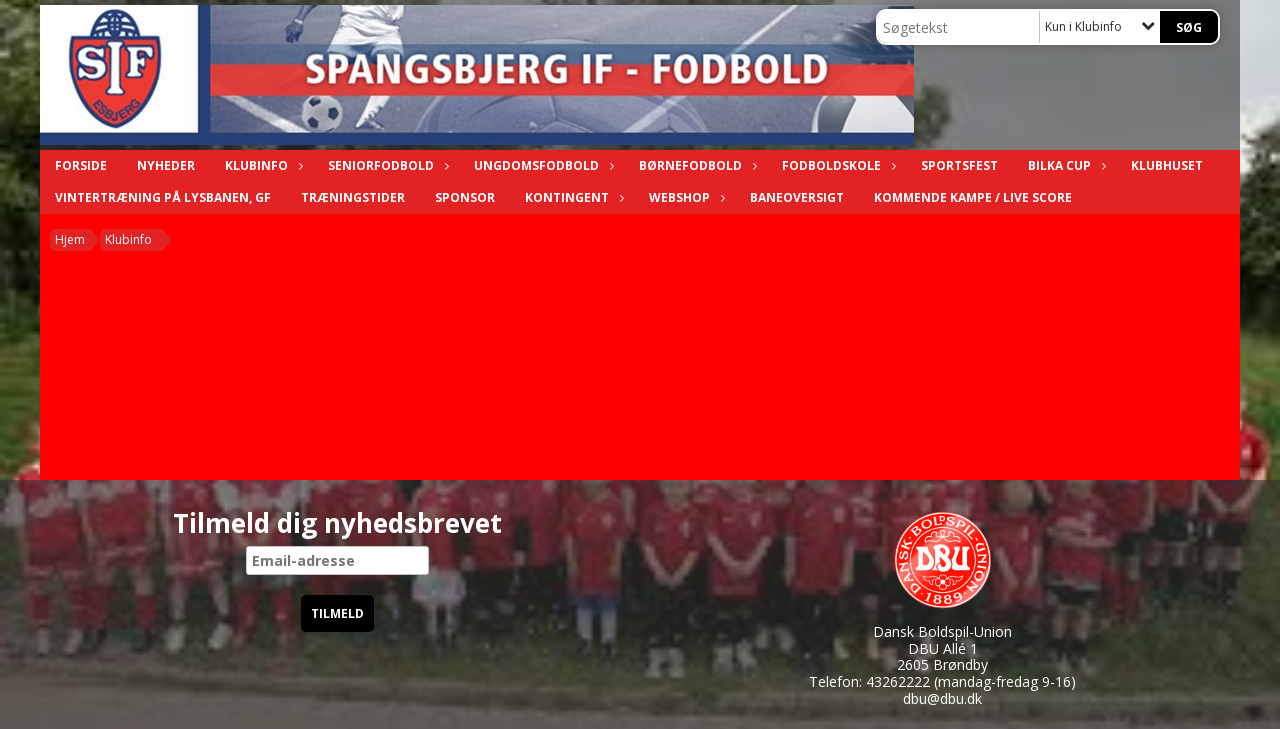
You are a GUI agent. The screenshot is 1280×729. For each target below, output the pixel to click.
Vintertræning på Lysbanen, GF (163, 197)
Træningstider (353, 197)
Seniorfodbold (386, 165)
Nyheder (166, 165)
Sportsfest (959, 165)
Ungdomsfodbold (541, 165)
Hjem (70, 239)
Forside (81, 165)
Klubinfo (261, 165)
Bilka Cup (1064, 165)
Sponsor (465, 197)
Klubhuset (1167, 165)
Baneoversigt (797, 197)
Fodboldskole (836, 165)
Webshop (684, 197)
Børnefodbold (695, 165)
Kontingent (572, 197)
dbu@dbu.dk (942, 698)
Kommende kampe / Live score (973, 197)
